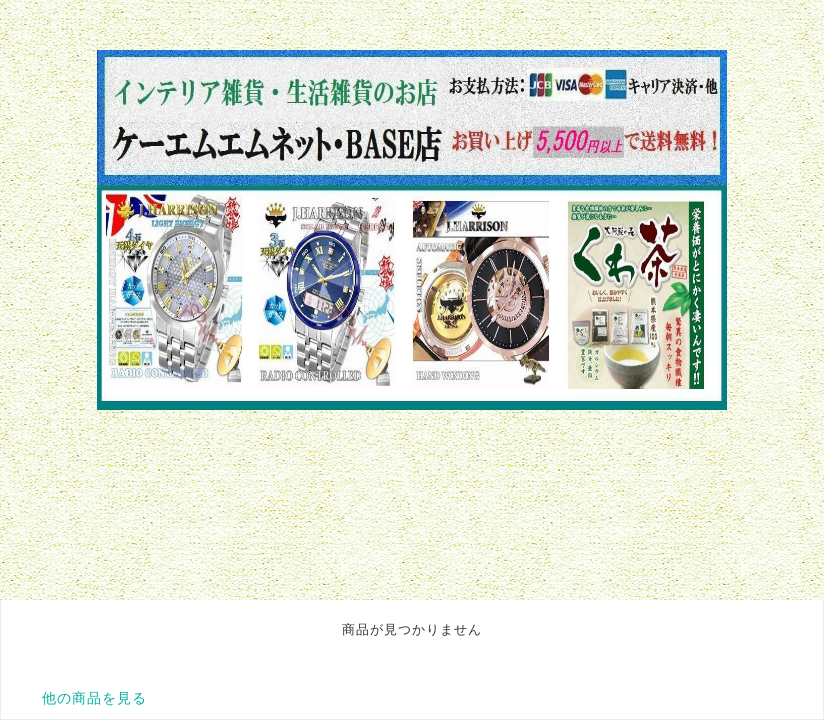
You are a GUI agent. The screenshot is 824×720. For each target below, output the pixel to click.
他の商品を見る (94, 698)
